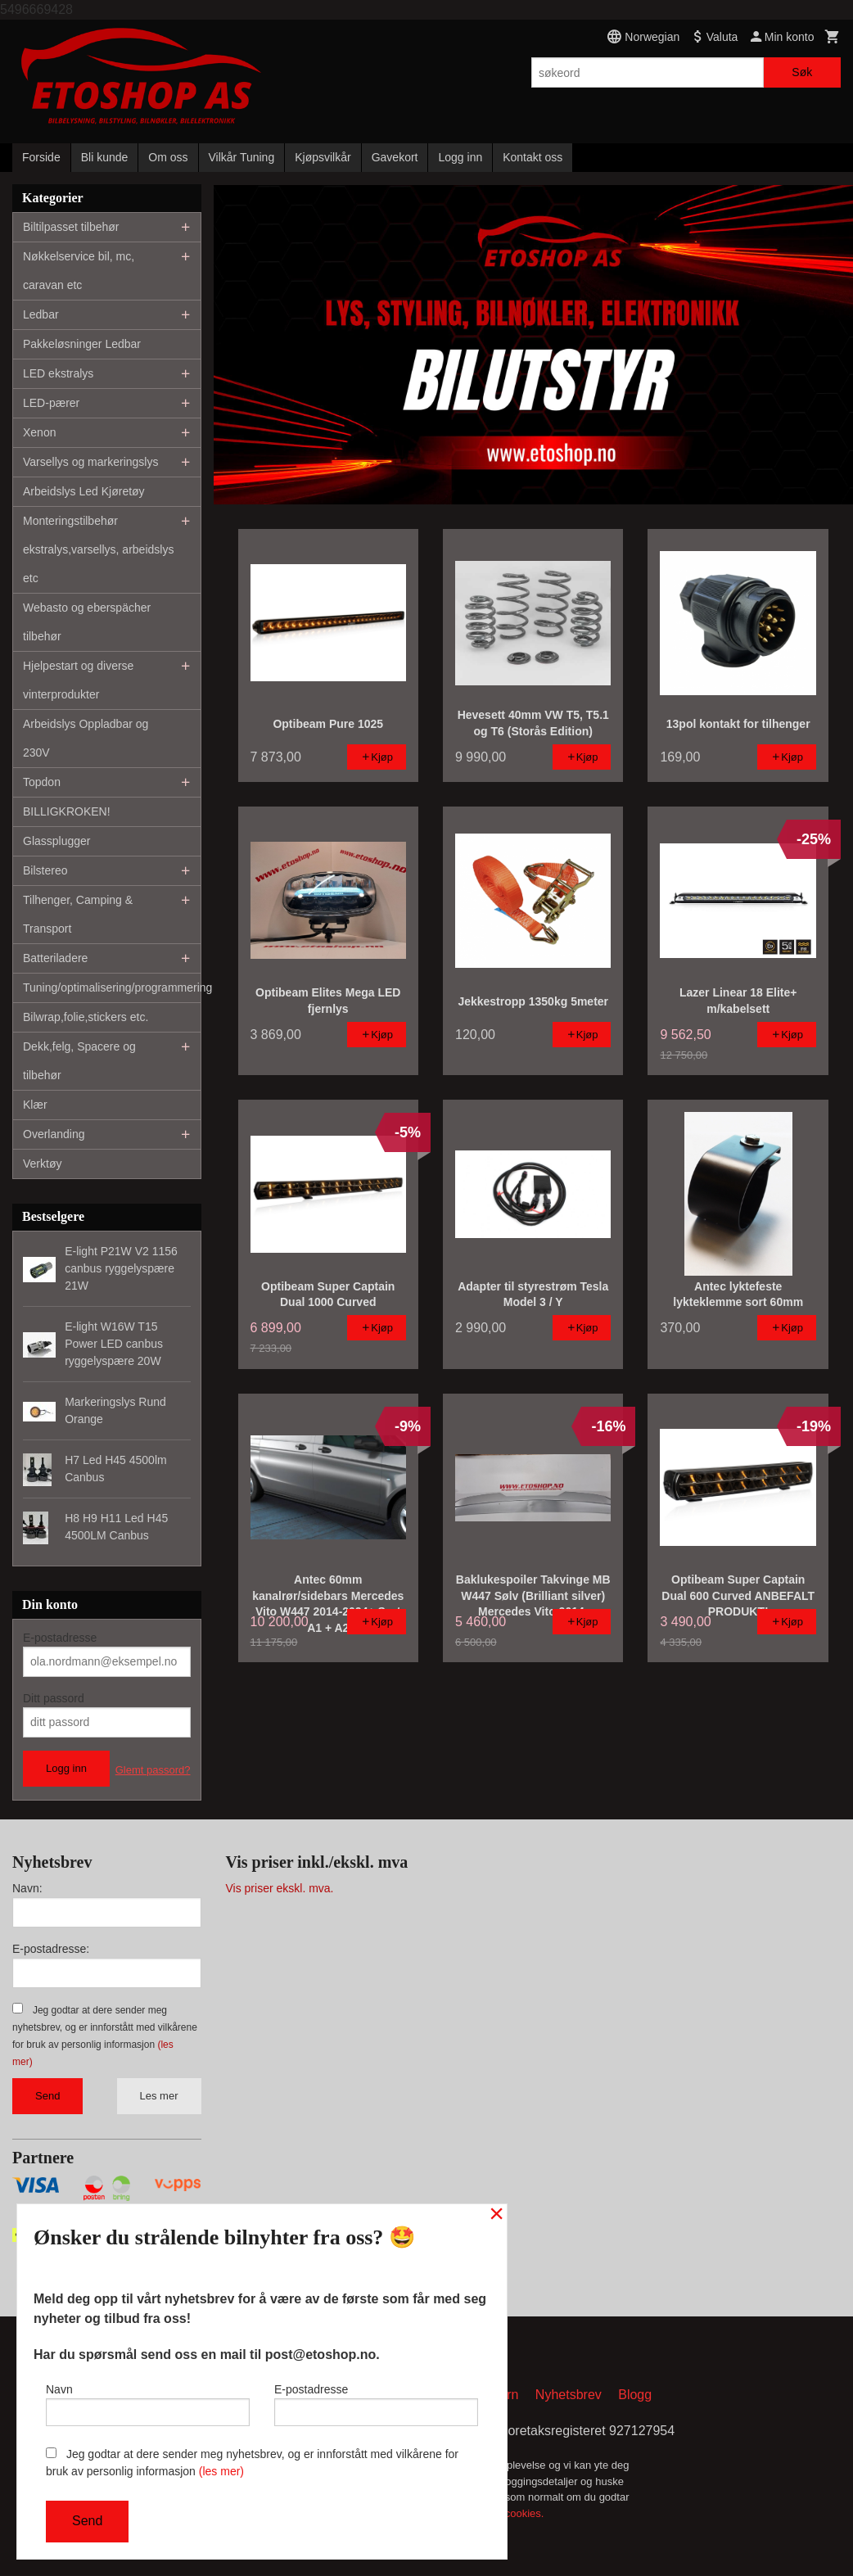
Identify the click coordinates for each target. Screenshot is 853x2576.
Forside (41, 157)
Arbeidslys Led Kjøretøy (84, 491)
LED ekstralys (58, 373)
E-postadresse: (50, 1948)
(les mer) (221, 2471)
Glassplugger (57, 840)
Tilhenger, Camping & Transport (78, 914)
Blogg (635, 2396)
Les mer (159, 2096)
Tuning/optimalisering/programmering (112, 987)
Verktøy (42, 1163)
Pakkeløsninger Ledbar (82, 343)
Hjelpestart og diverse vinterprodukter (78, 680)
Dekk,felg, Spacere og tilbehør (79, 1061)
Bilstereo (45, 870)
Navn (148, 2402)
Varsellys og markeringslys (90, 461)
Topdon (42, 782)
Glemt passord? (153, 1770)
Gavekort (395, 157)
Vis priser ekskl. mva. (280, 1888)
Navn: (27, 1888)
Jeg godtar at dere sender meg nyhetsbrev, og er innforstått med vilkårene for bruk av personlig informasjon (252, 2462)
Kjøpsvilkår (322, 157)
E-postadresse (60, 1637)
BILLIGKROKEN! (67, 811)
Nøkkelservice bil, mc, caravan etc (78, 270)
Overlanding (54, 1134)
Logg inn (460, 157)
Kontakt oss (532, 157)
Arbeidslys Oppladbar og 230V (85, 738)
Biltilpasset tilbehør (71, 226)
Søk (802, 72)
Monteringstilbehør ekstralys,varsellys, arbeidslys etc (98, 549)
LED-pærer (51, 402)
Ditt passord (53, 1698)
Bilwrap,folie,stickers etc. (85, 1017)
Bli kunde (105, 157)
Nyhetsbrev (568, 2396)
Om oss (167, 157)
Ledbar (41, 314)
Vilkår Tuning (242, 157)
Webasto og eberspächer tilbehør (87, 622)
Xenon (39, 432)
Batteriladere (55, 958)
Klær (35, 1104)
